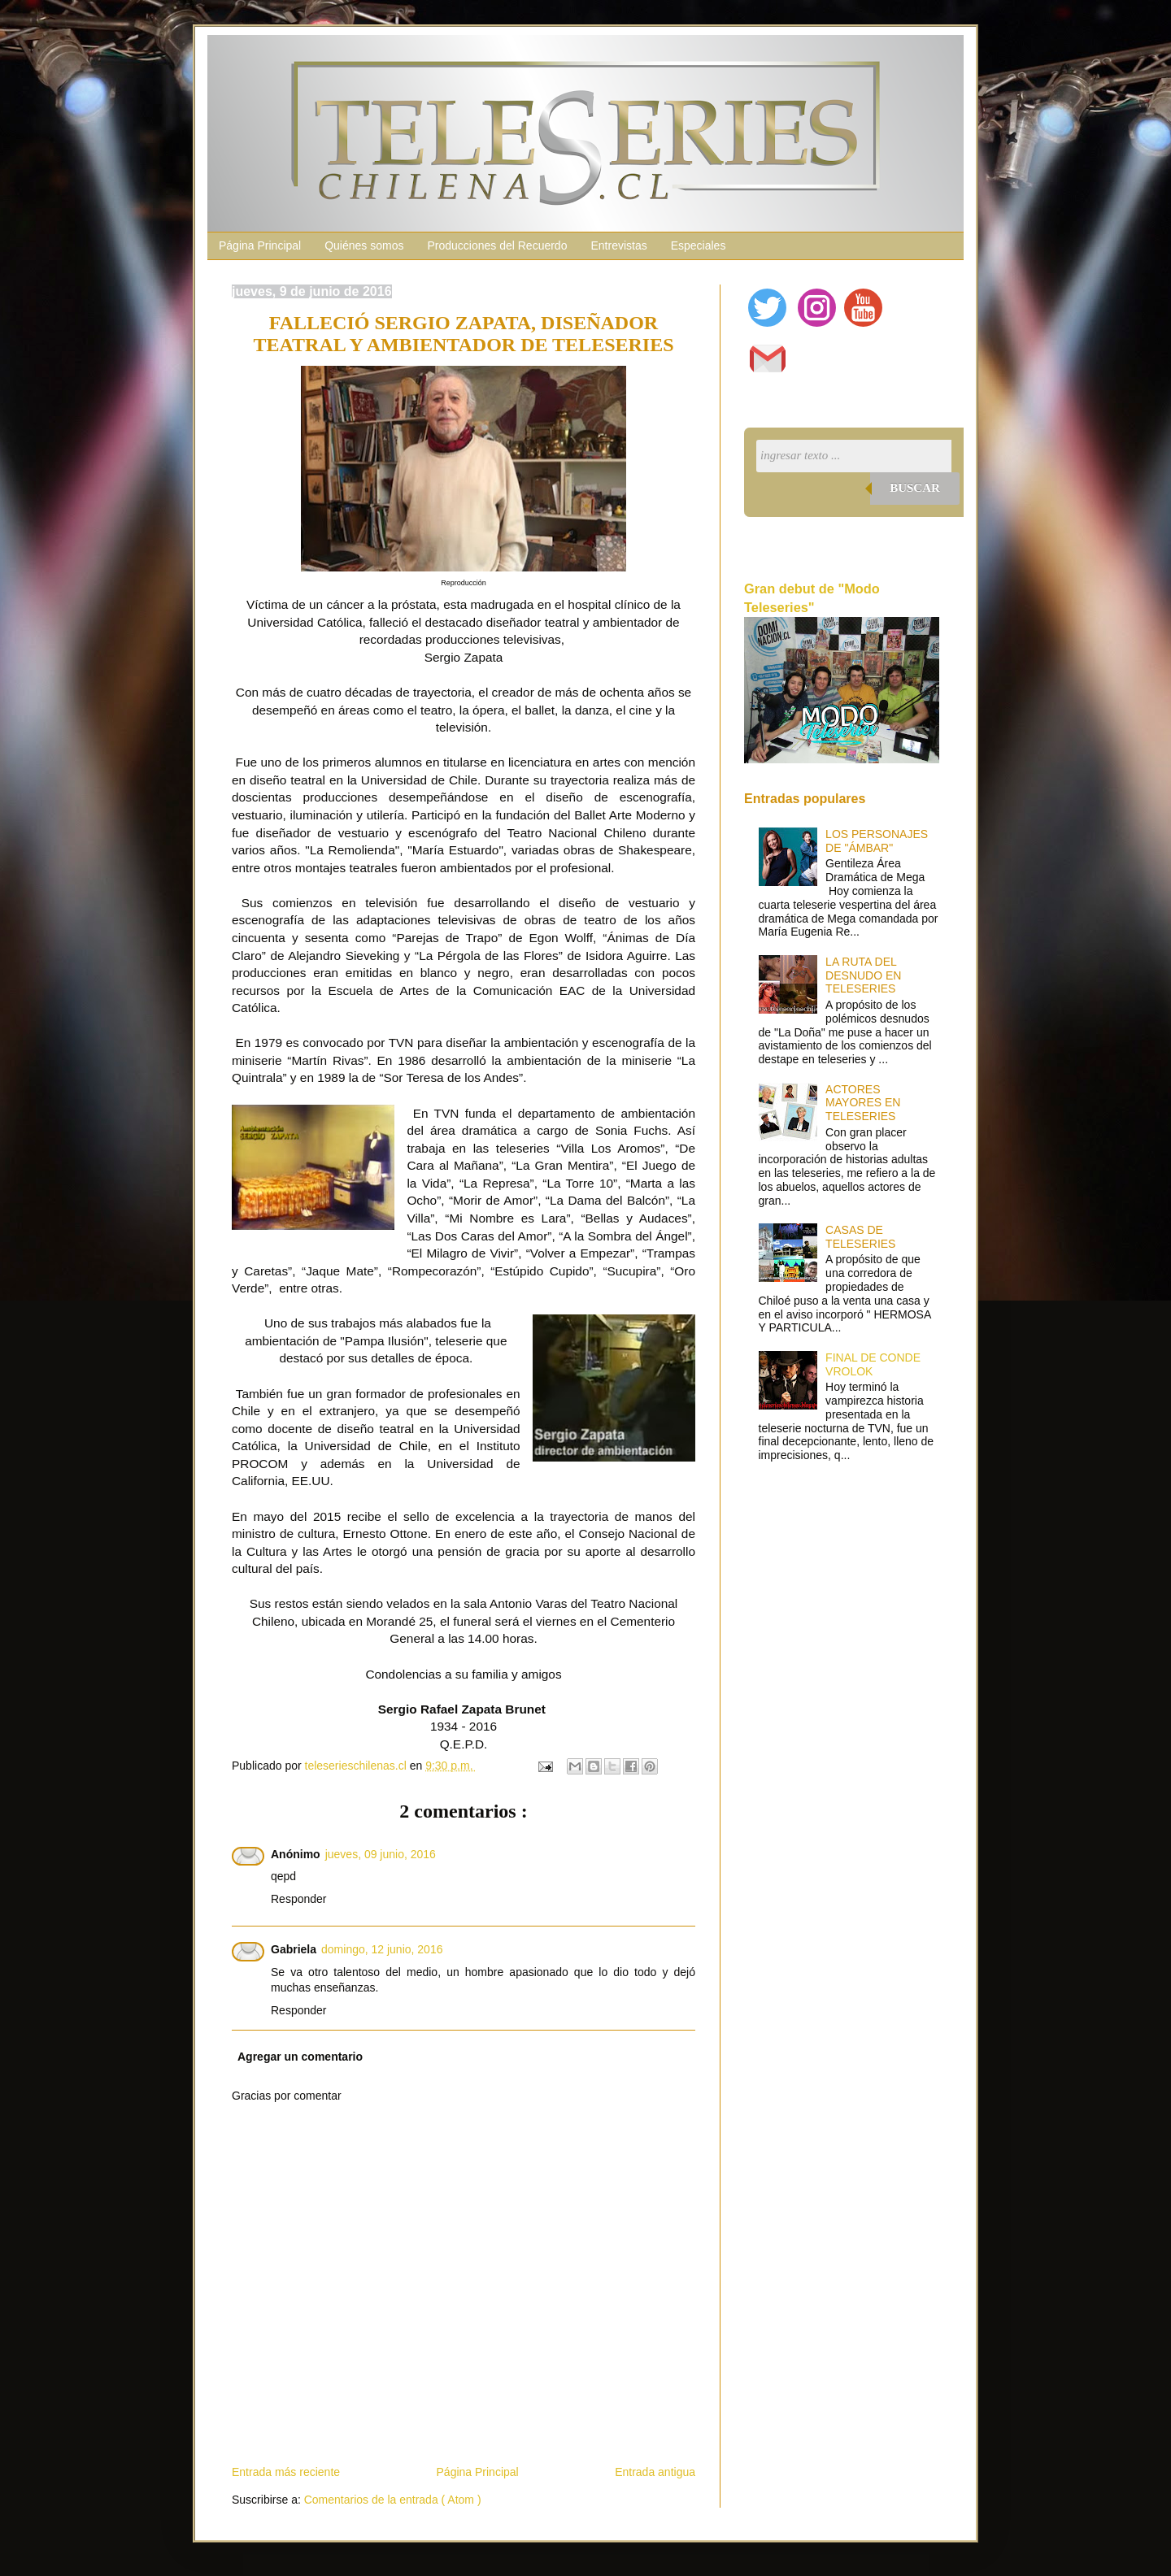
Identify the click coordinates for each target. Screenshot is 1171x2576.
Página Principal (260, 245)
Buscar (915, 487)
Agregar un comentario (300, 2056)
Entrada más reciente (286, 2471)
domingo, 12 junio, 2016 (381, 1949)
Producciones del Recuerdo (497, 245)
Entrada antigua (655, 2471)
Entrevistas (618, 245)
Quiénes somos (363, 245)
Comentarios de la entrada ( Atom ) (392, 2499)
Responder (299, 1898)
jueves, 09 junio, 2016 (380, 1854)
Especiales (698, 245)
